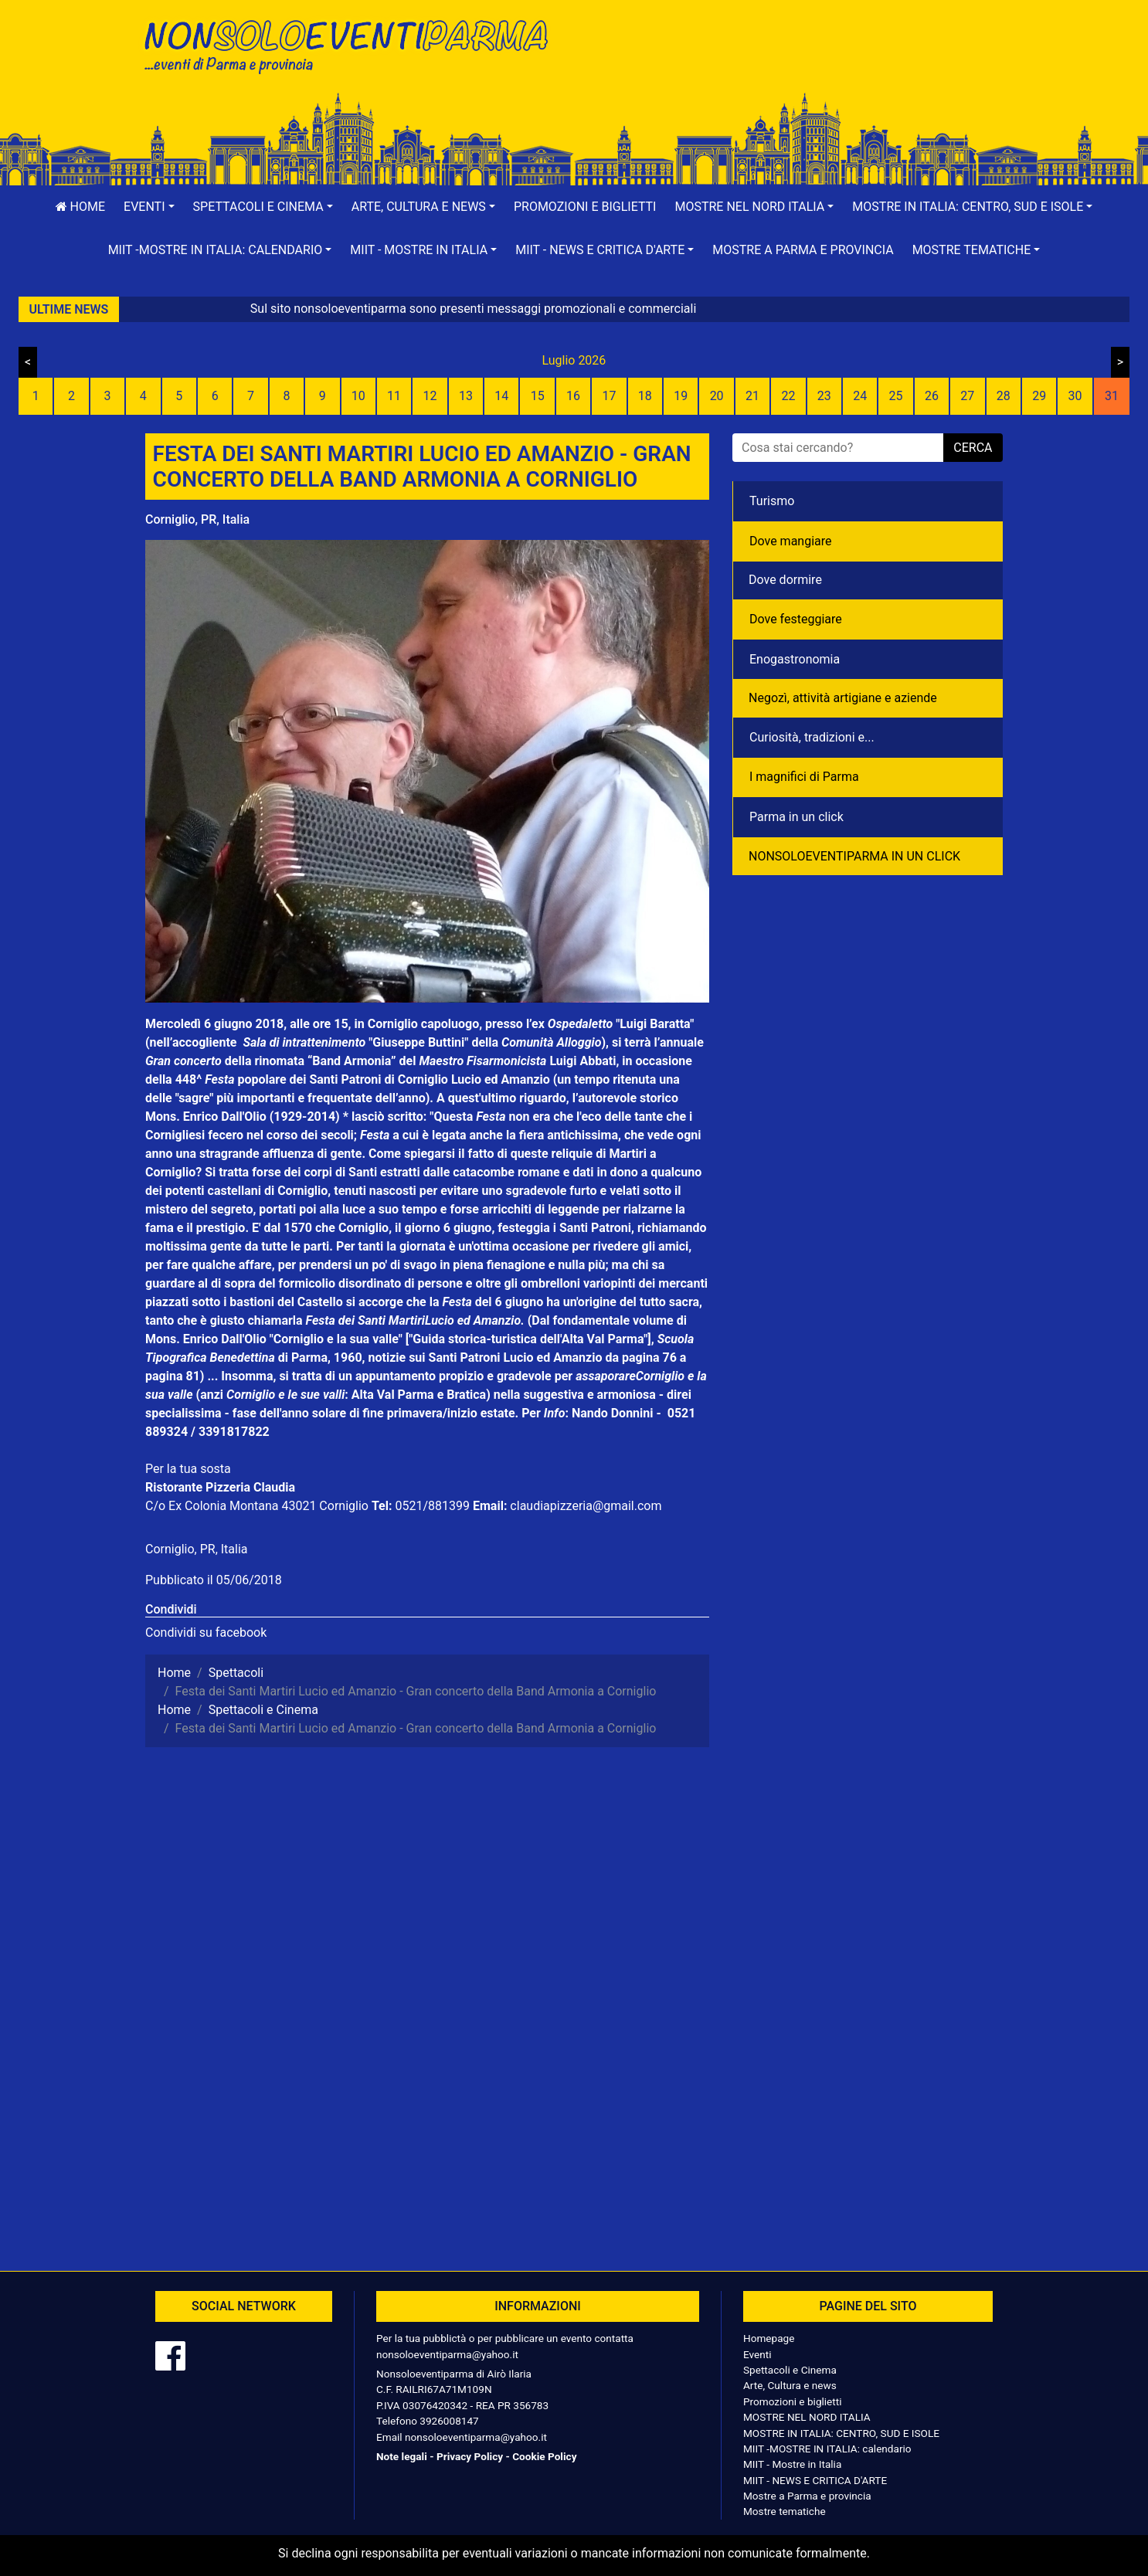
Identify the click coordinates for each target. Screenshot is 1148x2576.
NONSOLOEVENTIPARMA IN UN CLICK (854, 856)
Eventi (757, 2354)
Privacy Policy (469, 2456)
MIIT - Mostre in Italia (792, 2464)
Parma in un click (796, 816)
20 (717, 396)
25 (896, 396)
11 (394, 396)
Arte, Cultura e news (790, 2385)
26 (932, 396)
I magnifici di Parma (804, 776)
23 (824, 396)
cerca (972, 447)
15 (538, 396)
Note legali (401, 2456)
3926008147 (448, 2421)
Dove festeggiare (795, 619)
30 (1075, 396)
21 (752, 396)
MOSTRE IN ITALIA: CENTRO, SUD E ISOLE (841, 2433)
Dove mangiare (790, 541)
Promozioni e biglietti (585, 206)
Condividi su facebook (206, 1632)
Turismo (771, 501)
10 (358, 396)
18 (645, 396)
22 (788, 396)
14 (501, 396)
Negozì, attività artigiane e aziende (843, 698)
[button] (149, 207)
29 (1039, 396)
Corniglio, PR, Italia (197, 519)
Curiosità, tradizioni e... (812, 737)
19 (681, 396)
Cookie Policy (544, 2456)
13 (466, 396)
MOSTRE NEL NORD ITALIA (807, 2417)
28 (1003, 396)
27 (967, 396)
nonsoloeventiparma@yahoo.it (447, 2354)
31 (1112, 396)
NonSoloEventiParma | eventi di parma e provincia (353, 44)
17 (609, 396)
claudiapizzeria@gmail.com (585, 1505)
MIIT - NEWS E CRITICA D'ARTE (815, 2480)
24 (860, 396)
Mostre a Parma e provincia (802, 250)
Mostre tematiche (784, 2511)
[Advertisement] (794, 62)
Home (80, 206)
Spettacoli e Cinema (790, 2370)
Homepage (768, 2338)
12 (430, 396)
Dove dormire (785, 579)
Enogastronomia (794, 659)
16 (573, 396)
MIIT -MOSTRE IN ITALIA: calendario (827, 2448)
